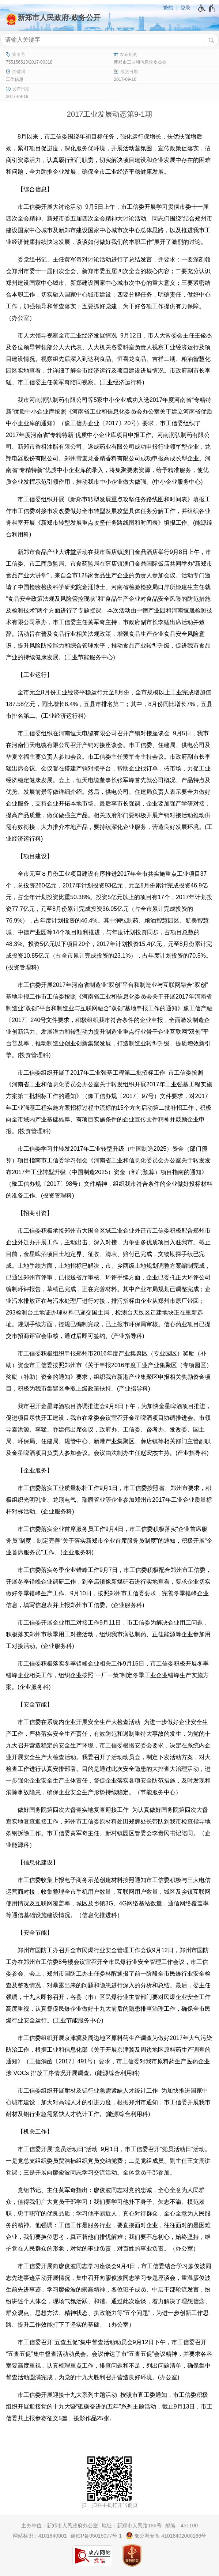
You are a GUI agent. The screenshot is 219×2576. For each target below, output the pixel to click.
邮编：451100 (181, 2525)
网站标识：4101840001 (40, 2536)
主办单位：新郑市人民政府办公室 (59, 2525)
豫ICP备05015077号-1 (96, 2536)
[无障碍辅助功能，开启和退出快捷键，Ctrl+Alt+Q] (206, 8)
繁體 (168, 8)
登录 (185, 8)
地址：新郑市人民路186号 (131, 2525)
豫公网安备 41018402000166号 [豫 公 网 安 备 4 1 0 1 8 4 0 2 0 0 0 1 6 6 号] (166, 2535)
